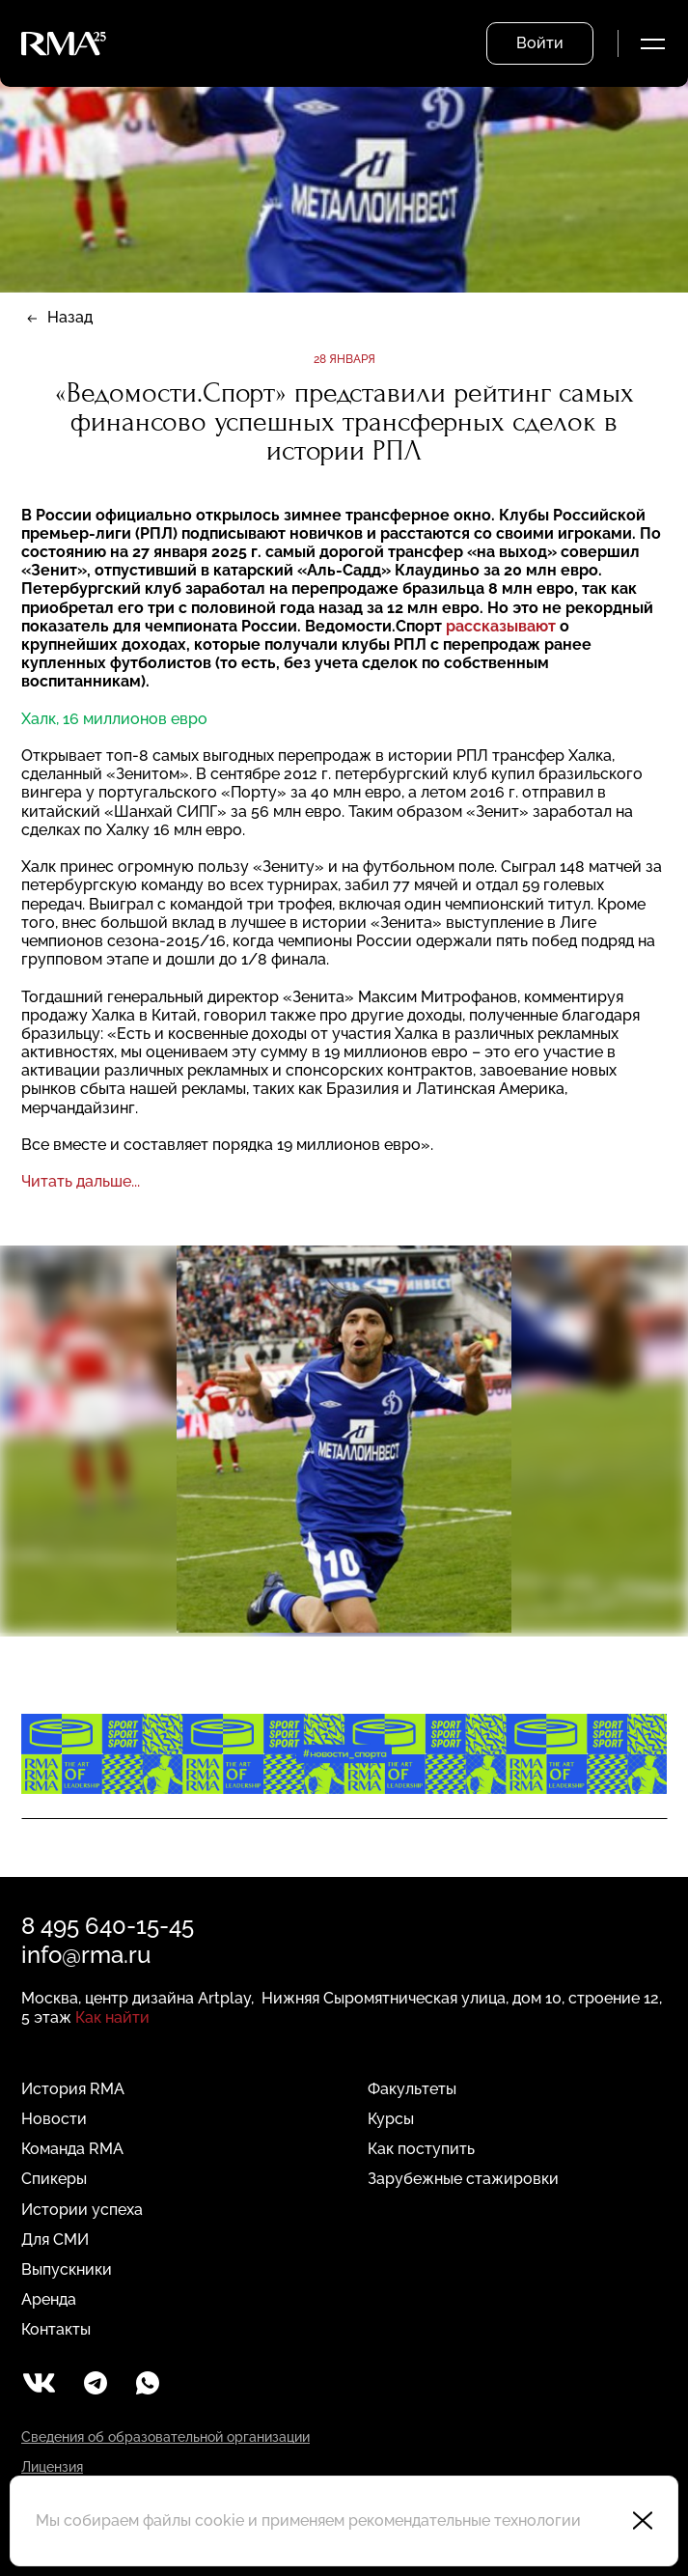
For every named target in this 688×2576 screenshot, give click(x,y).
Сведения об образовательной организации (165, 2437)
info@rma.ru (86, 1955)
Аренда (48, 2299)
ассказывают (505, 626)
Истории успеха (82, 2209)
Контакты (56, 2329)
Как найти (112, 2017)
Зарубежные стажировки (463, 2179)
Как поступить (421, 2149)
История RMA (72, 2089)
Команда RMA (72, 2149)
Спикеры (54, 2179)
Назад (70, 317)
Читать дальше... (80, 1181)
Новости (54, 2119)
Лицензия (52, 2467)
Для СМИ (55, 2239)
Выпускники (66, 2269)
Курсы (391, 2119)
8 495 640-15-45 (107, 1926)
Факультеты (412, 2089)
